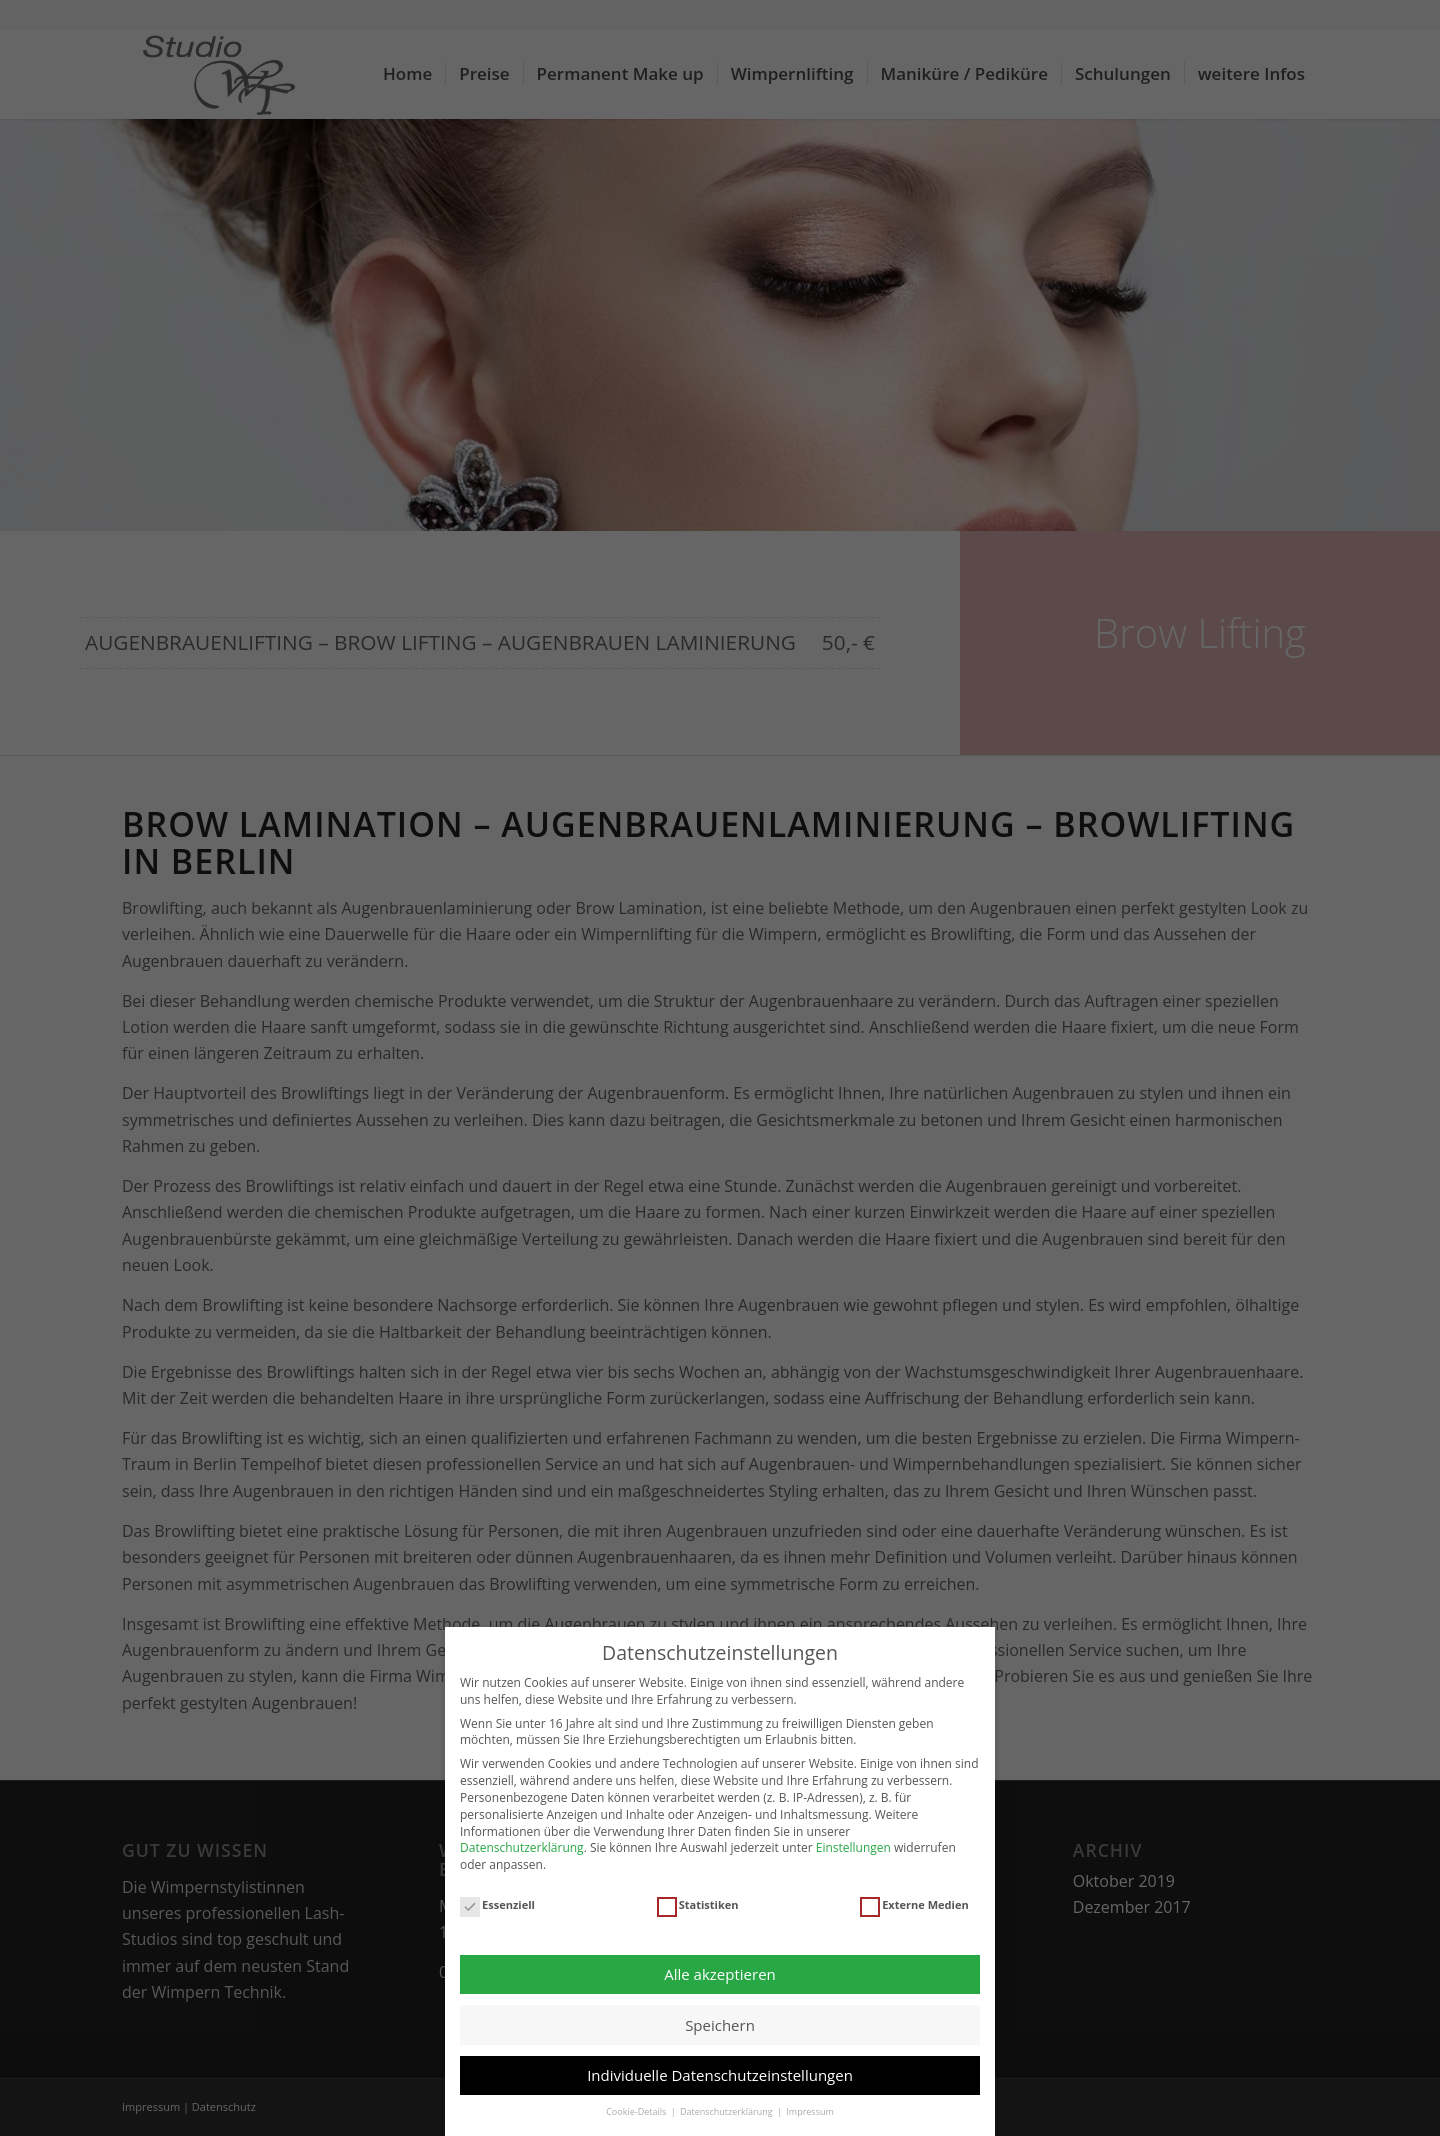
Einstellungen (853, 1847)
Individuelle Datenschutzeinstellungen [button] (720, 2075)
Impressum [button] (810, 2111)
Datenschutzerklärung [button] (727, 2111)
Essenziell (497, 1905)
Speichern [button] (720, 2025)
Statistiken (698, 1905)
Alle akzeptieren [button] (720, 1974)
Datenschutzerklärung (522, 1847)
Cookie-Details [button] (637, 2111)
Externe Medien (914, 1905)
